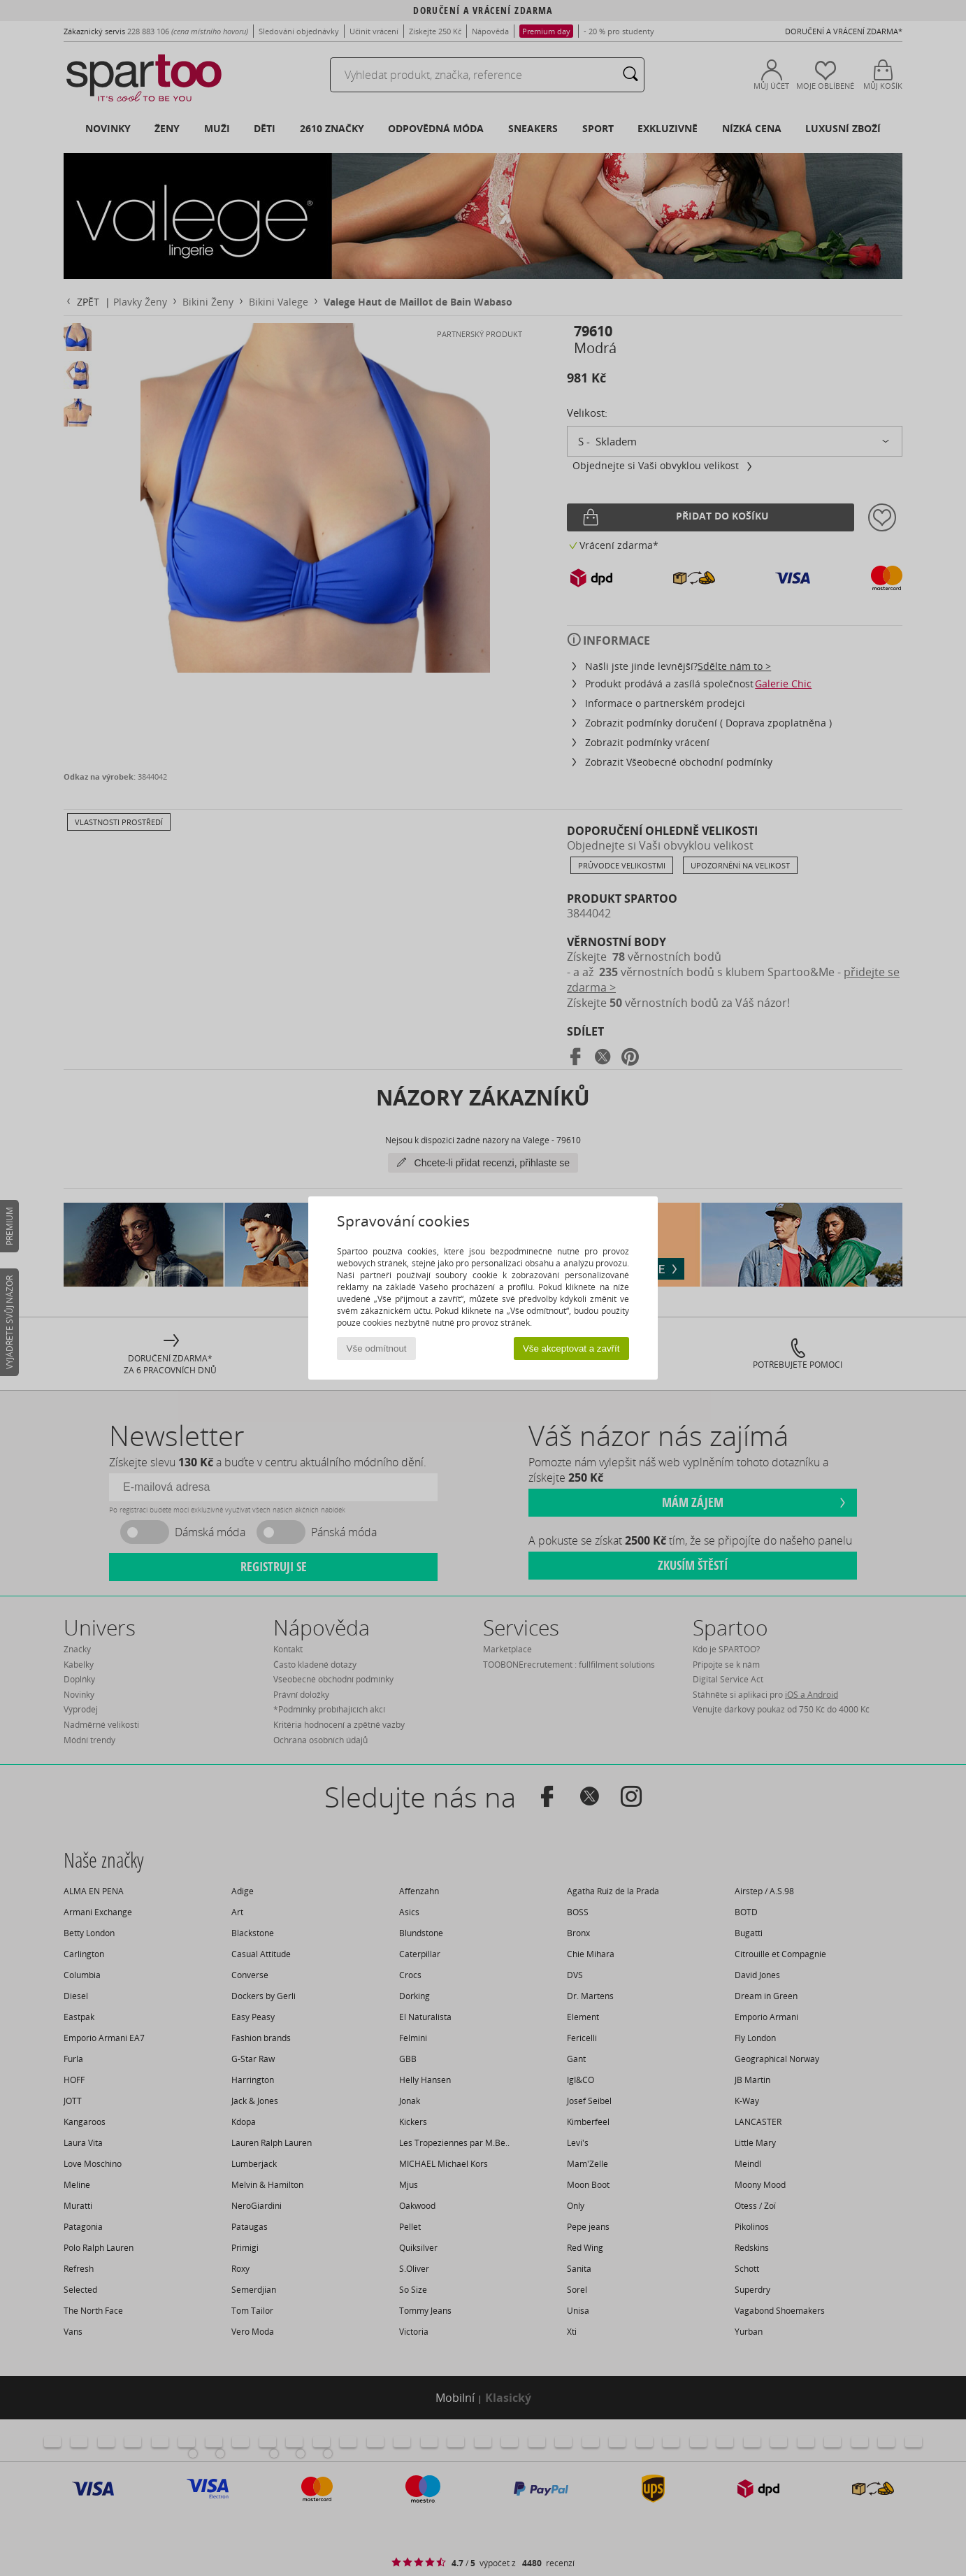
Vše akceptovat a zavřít (571, 1348)
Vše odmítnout (377, 1348)
